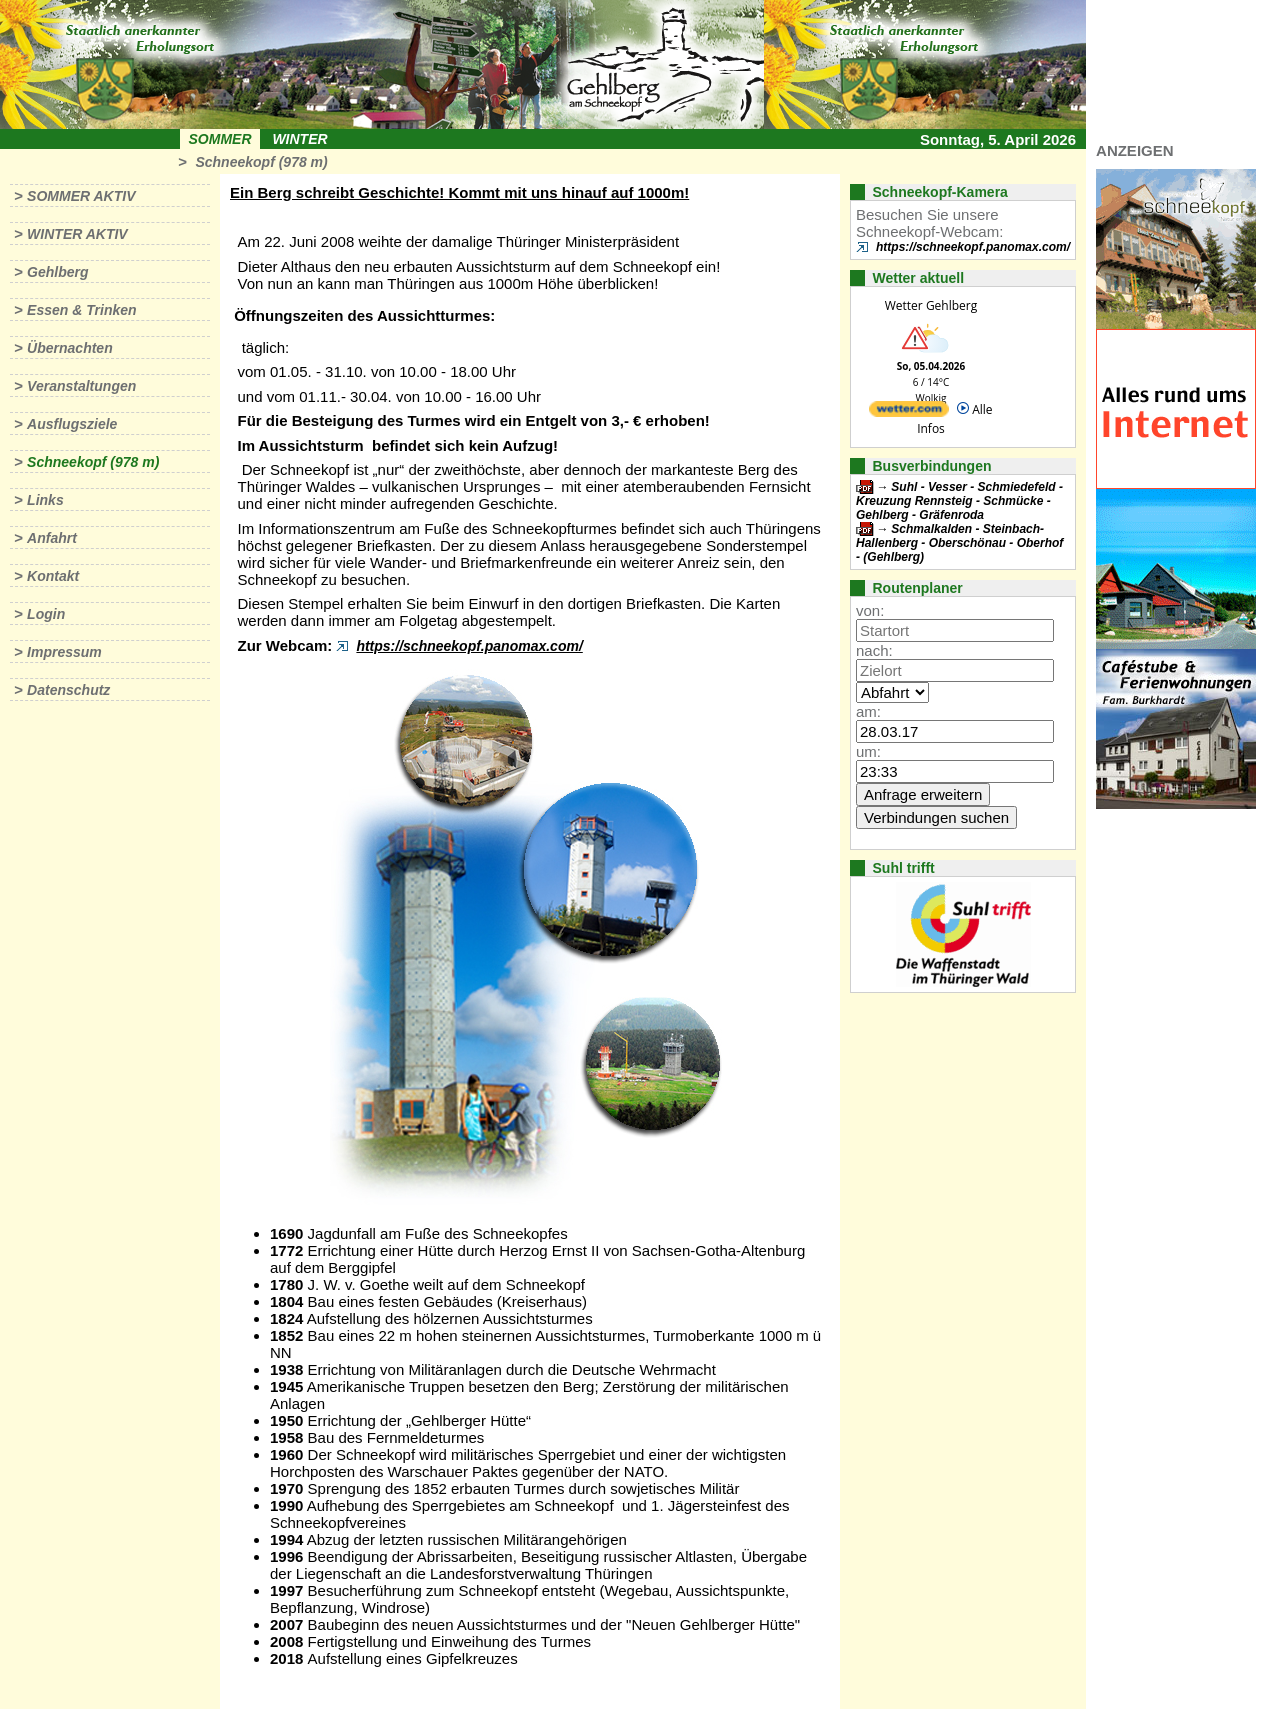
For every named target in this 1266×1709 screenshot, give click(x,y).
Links (45, 500)
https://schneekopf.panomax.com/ (469, 646)
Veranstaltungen (81, 386)
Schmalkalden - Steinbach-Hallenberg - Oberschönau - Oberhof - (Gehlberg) (959, 543)
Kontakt (53, 576)
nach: (874, 650)
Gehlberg (57, 272)
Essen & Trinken (81, 310)
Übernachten (70, 348)
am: (868, 711)
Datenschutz (68, 690)
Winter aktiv (77, 234)
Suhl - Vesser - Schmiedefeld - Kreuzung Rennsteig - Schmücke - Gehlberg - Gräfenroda (959, 501)
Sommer (220, 139)
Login (46, 614)
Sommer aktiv (81, 196)
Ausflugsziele (72, 424)
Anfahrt (52, 538)
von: (870, 610)
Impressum (64, 652)
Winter (299, 139)
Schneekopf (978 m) (261, 162)
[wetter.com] (909, 412)
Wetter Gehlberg (931, 305)
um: (868, 751)
